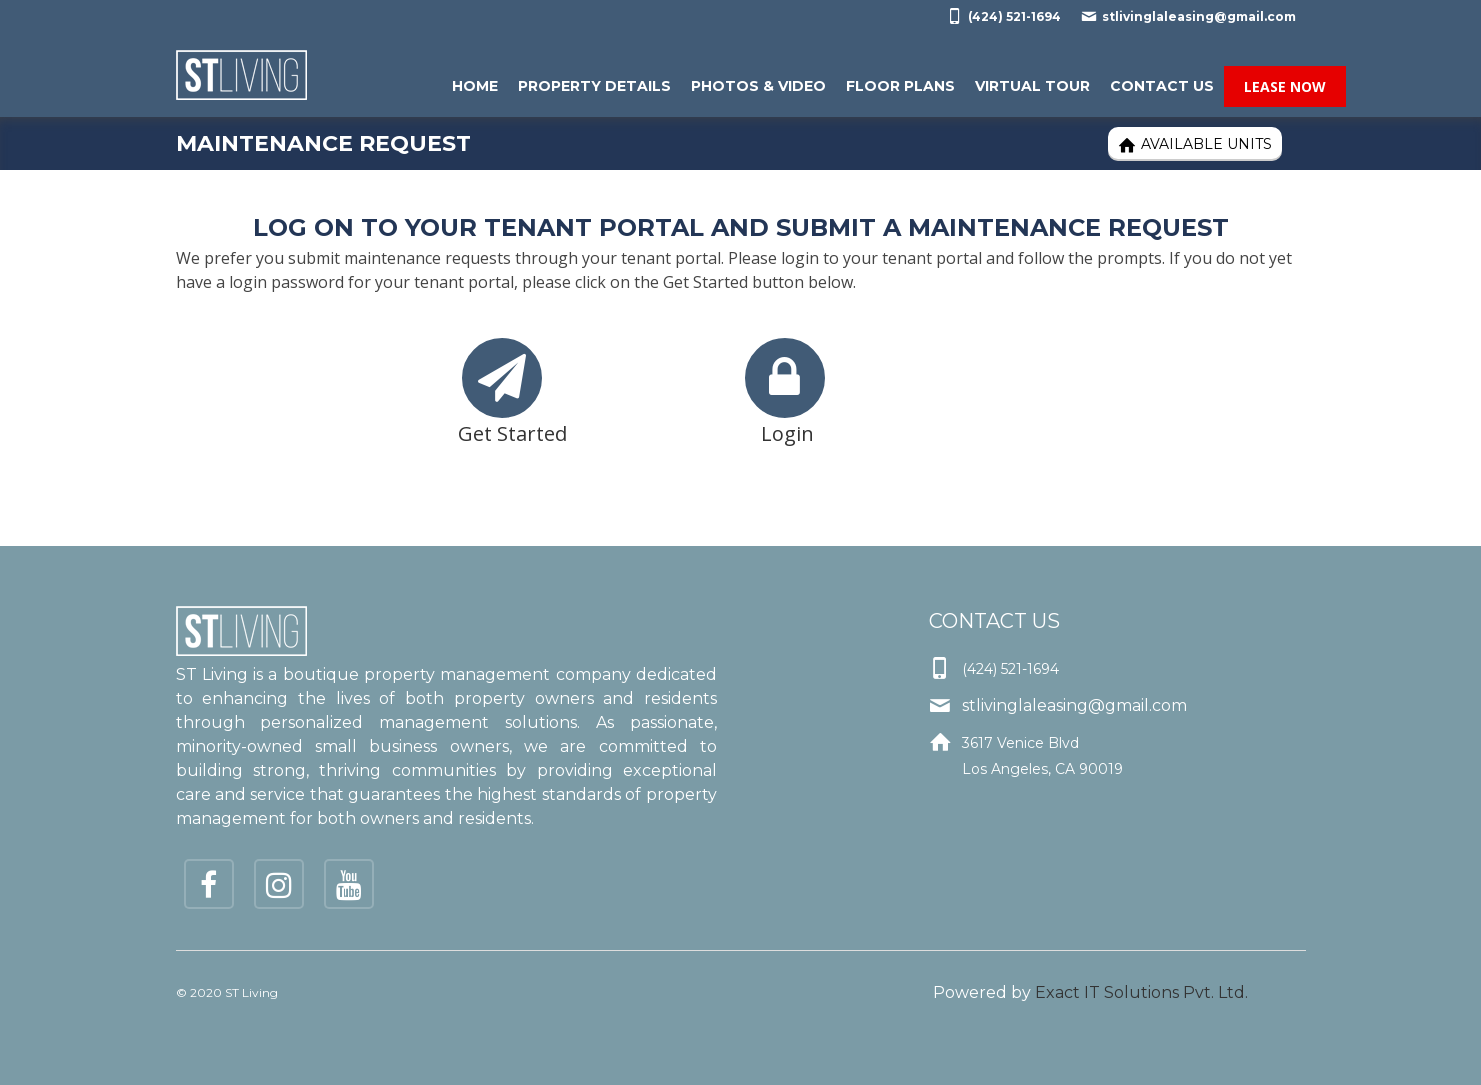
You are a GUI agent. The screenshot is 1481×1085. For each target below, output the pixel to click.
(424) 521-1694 (1004, 16)
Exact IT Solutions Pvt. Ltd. (1141, 992)
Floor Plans (900, 86)
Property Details (594, 86)
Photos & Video (758, 86)
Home (475, 86)
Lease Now (1285, 86)
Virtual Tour (1032, 86)
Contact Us (1162, 86)
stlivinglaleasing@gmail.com (1188, 16)
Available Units (1195, 144)
